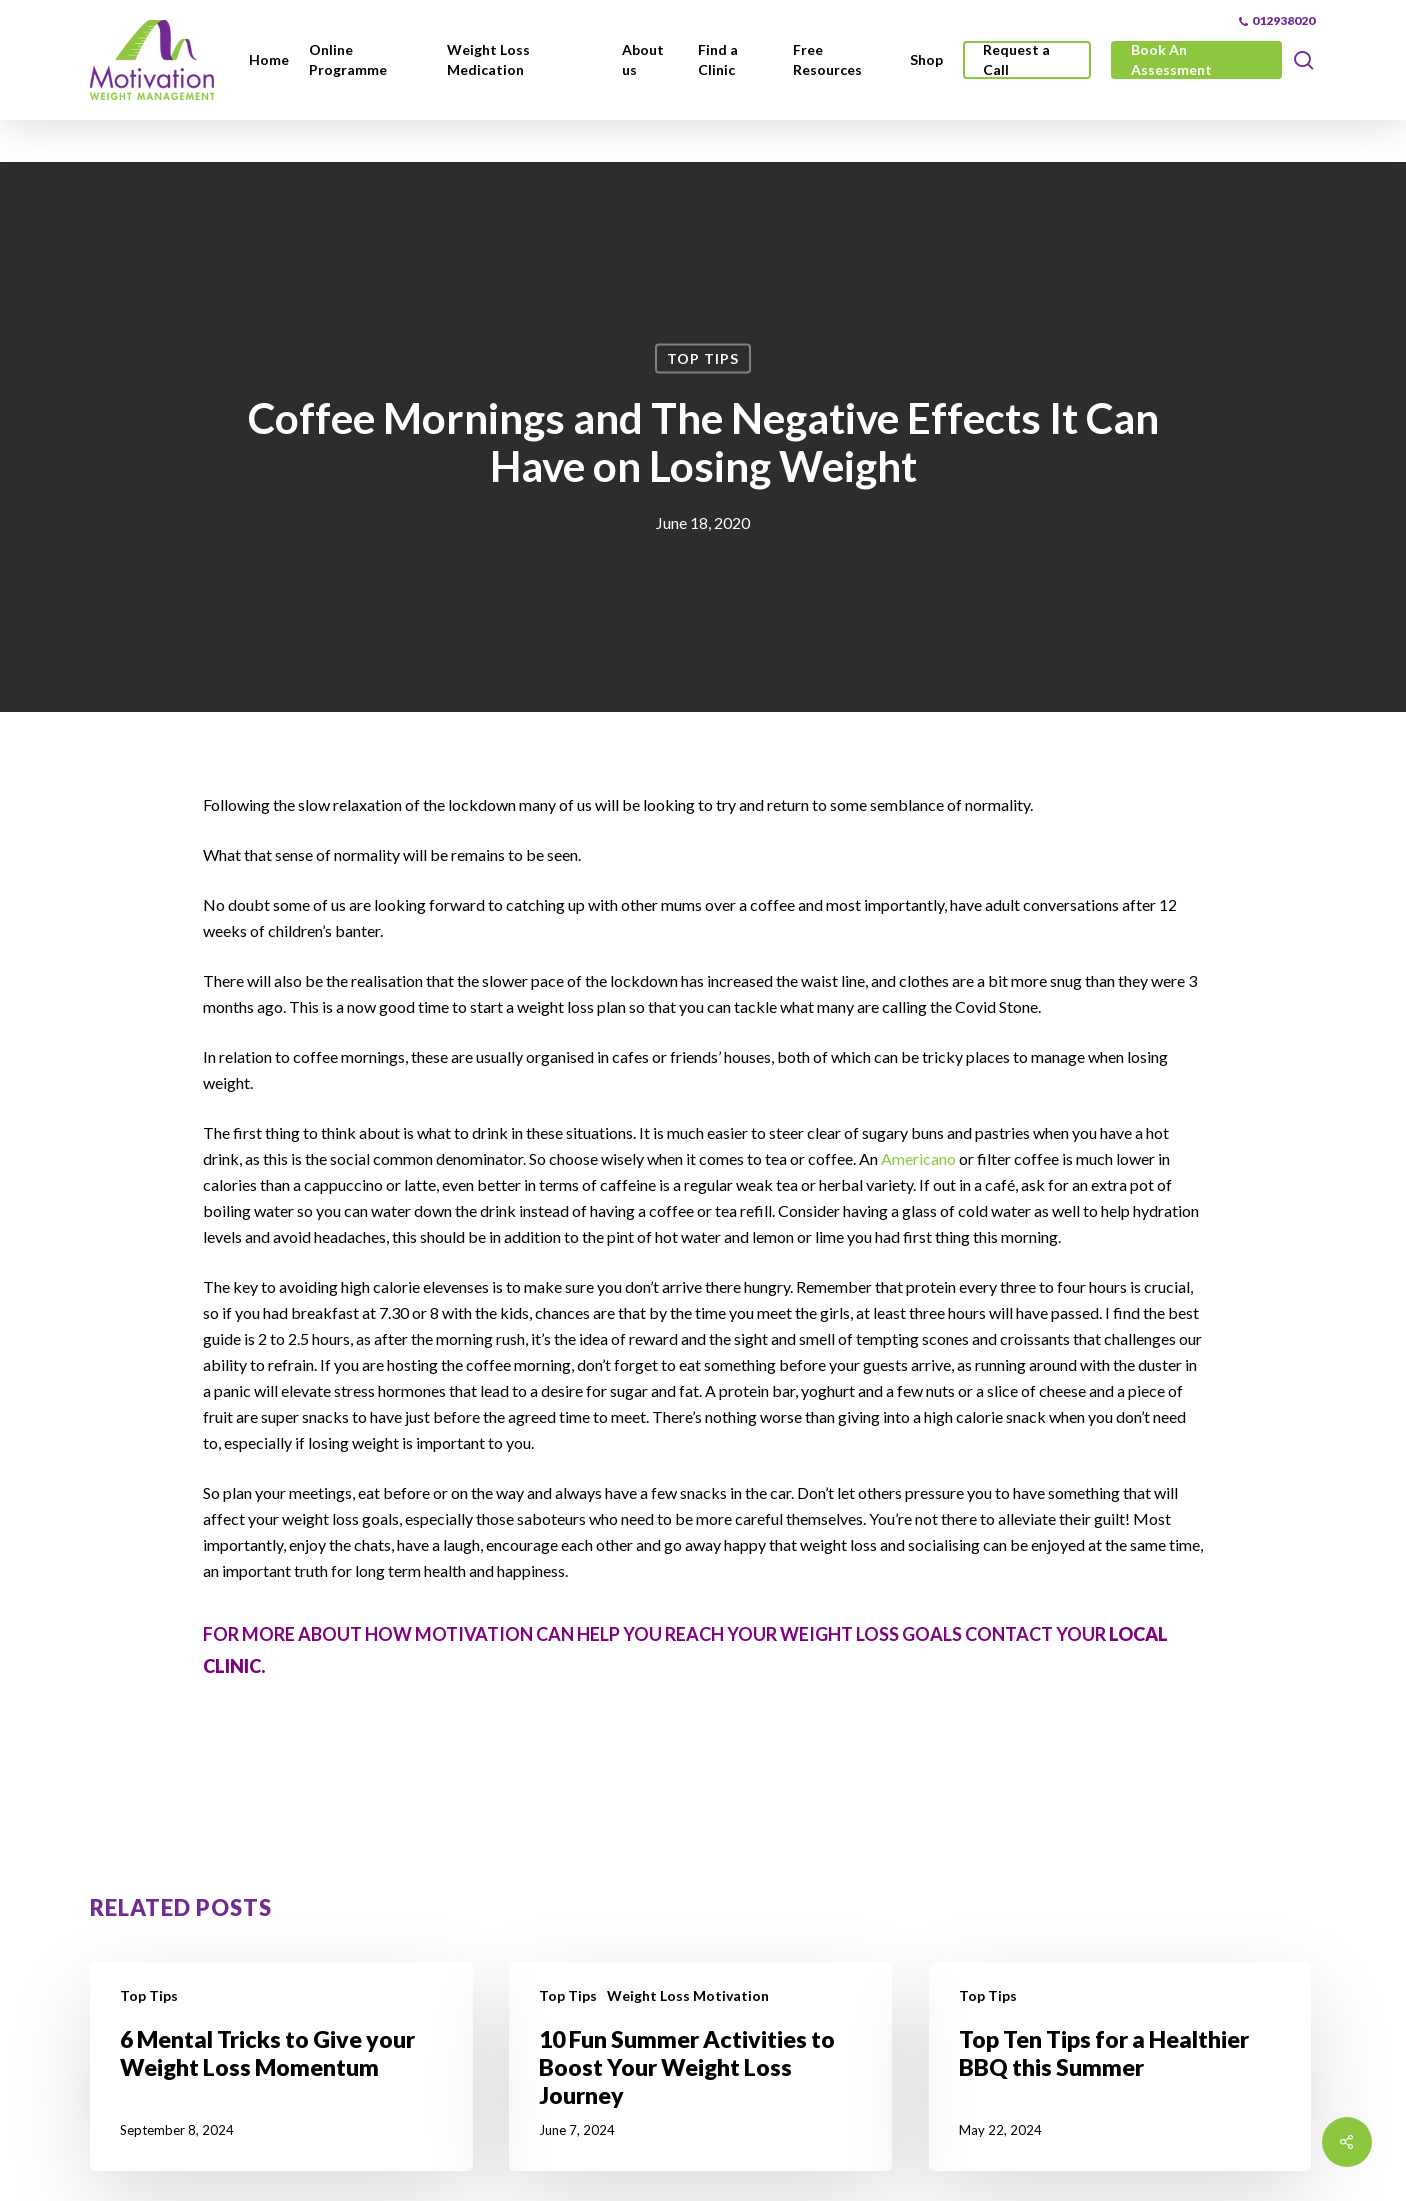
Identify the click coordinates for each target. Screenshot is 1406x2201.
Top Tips (703, 358)
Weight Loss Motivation (688, 1995)
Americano (920, 1158)
